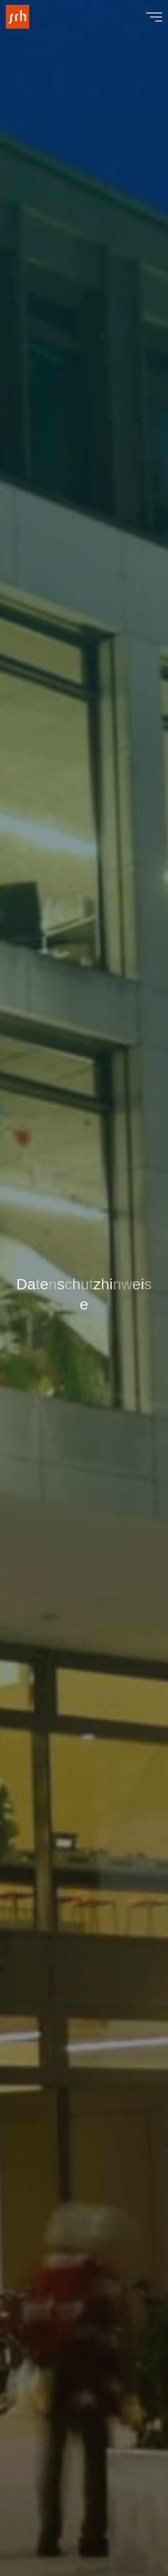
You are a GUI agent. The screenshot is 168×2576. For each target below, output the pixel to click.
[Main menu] (154, 17)
